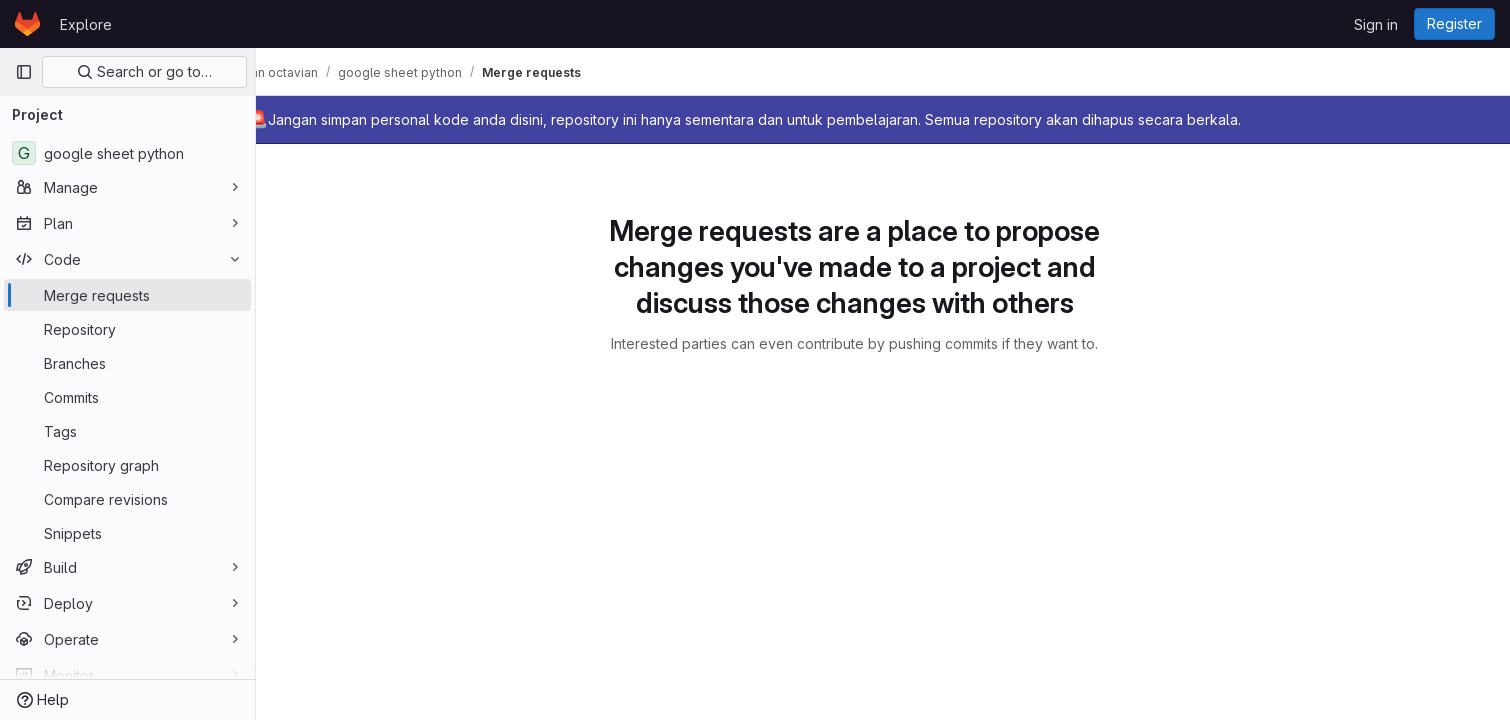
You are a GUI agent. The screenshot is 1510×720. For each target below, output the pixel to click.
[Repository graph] (127, 465)
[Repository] (127, 329)
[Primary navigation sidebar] (24, 72)
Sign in (1376, 24)
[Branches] (127, 363)
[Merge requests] (127, 295)
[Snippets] (127, 533)
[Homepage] (27, 24)
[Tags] (127, 431)
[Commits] (127, 397)
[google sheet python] (127, 153)
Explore (86, 24)
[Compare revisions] (127, 499)
